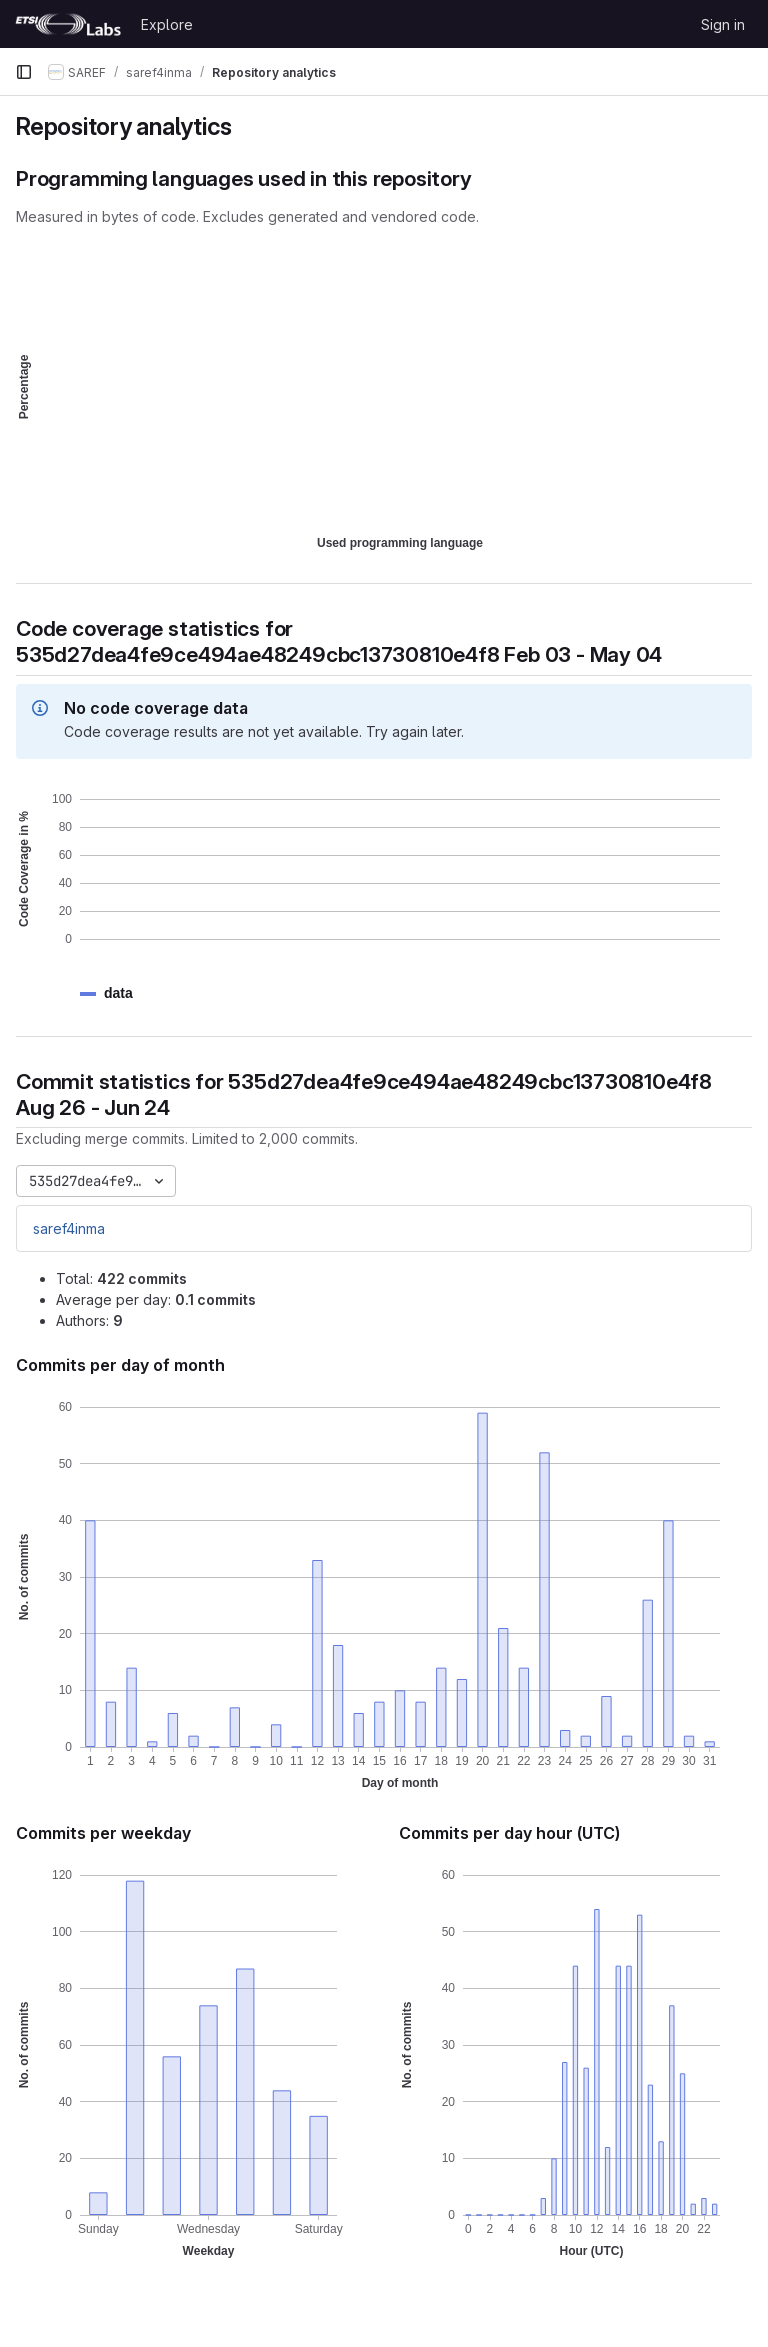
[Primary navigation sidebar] (24, 72)
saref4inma (69, 1228)
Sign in (723, 24)
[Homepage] (68, 24)
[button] (118, 993)
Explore (167, 24)
